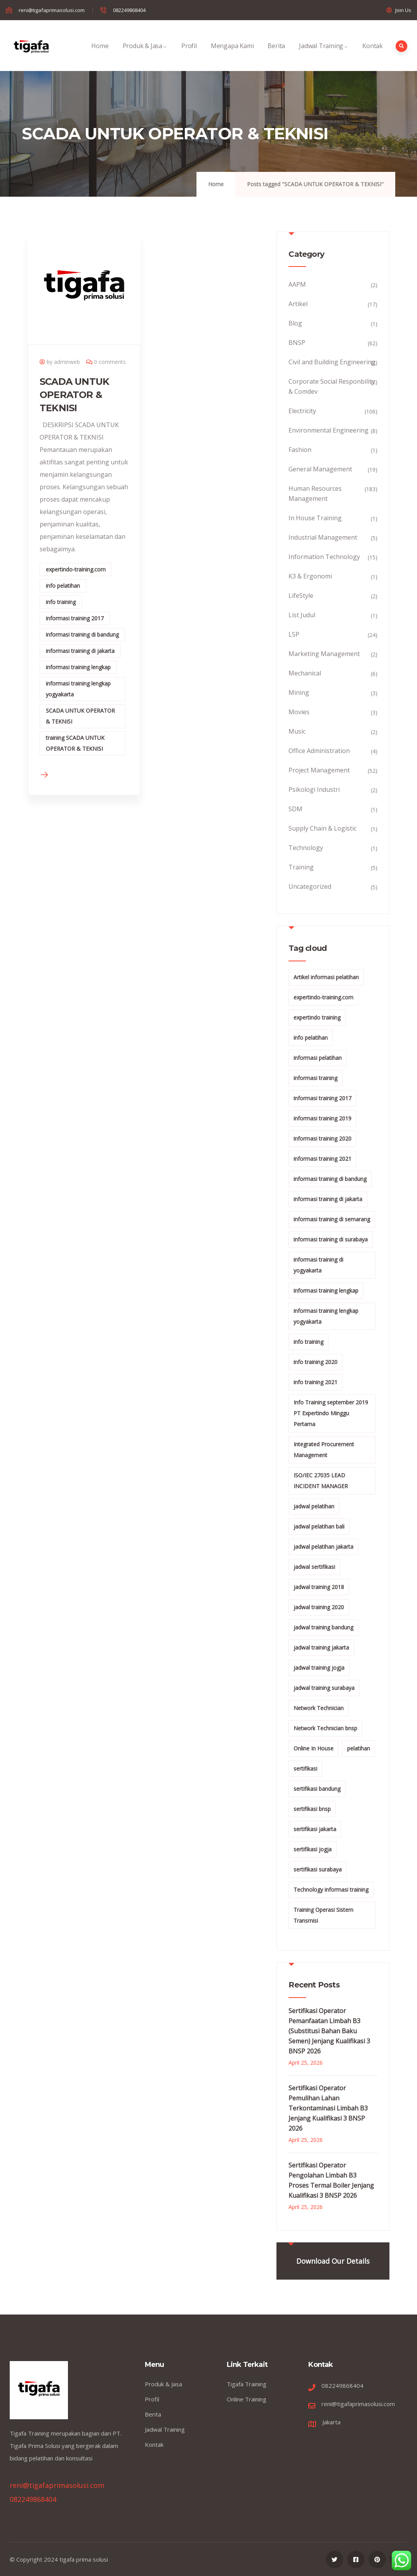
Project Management (319, 770)
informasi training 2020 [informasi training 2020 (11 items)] (322, 1138)
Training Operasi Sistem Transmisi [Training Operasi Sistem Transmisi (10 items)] (323, 1915)
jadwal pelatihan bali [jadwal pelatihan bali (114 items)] (319, 1526)
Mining (298, 692)
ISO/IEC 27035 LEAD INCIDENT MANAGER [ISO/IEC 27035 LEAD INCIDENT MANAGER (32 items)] (321, 1481)
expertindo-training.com (76, 569)
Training (301, 867)
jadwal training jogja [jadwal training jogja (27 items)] (319, 1667)
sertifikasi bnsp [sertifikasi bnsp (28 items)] (312, 1809)
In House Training (315, 518)
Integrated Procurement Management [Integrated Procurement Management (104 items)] (324, 1449)
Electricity (302, 411)
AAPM (297, 284)
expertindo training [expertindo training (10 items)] (317, 1017)
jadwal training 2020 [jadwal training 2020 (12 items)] (319, 1607)
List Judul (301, 615)
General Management (320, 469)
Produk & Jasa (145, 54)
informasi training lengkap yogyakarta (78, 689)
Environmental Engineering (328, 430)
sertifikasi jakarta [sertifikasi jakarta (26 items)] (315, 1829)
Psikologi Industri (314, 789)
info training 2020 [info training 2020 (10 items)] (315, 1362)
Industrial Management (322, 537)
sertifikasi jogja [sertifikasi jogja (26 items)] (313, 1849)
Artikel (298, 303)
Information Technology (324, 556)
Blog (295, 323)
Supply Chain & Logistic (322, 828)
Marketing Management (324, 653)
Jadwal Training (323, 54)
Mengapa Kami (232, 54)
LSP (293, 634)
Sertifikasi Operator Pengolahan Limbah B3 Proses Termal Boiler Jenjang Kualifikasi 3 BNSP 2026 (331, 2180)
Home (99, 54)
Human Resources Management (315, 493)
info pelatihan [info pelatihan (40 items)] (311, 1037)
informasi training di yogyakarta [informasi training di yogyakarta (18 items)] (318, 1265)
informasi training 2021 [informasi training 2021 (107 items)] (322, 1158)
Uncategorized (309, 886)
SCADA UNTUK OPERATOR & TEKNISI (74, 395)
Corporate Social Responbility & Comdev (331, 386)
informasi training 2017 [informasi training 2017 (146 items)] (322, 1098)
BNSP (296, 342)
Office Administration (319, 750)
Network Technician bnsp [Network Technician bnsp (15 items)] (325, 1728)
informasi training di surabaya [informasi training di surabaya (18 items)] (331, 1239)
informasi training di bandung (82, 634)
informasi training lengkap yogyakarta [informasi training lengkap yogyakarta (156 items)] (326, 1316)
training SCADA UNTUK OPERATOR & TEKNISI (75, 743)
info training (61, 602)
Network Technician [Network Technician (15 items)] (319, 1708)
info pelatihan (63, 585)
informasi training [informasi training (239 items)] (315, 1078)
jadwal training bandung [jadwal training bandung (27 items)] (323, 1627)
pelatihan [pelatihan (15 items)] (358, 1748)
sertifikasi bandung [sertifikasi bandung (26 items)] (317, 1788)
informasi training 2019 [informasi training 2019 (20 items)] (322, 1118)
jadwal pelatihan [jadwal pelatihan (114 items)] (314, 1506)
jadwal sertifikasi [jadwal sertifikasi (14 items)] (314, 1566)
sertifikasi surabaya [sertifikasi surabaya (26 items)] (318, 1869)
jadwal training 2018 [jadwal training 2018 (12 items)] (319, 1587)
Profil (189, 54)
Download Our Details (333, 2261)
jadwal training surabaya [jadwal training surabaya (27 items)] (324, 1687)
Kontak (372, 54)
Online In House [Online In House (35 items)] (314, 1748)
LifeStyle (300, 595)
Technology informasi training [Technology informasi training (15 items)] (331, 1889)
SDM (295, 809)
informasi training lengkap (78, 667)
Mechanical (304, 673)
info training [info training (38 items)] (308, 1341)
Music (297, 731)
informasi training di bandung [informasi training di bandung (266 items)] (330, 1178)
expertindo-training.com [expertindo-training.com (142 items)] (323, 997)
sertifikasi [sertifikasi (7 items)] (305, 1768)
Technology (305, 847)
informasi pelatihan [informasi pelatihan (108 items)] (318, 1057)
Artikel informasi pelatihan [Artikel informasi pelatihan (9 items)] (326, 977)
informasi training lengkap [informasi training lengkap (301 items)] (326, 1290)
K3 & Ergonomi (310, 576)
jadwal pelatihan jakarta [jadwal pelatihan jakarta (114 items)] (323, 1546)
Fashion (299, 449)
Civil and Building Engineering (331, 362)
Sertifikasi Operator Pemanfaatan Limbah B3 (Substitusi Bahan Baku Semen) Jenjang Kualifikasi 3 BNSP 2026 (329, 2030)
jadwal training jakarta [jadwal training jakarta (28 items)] (321, 1647)
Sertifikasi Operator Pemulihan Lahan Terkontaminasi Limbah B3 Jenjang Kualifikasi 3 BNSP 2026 (328, 2108)
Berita (276, 54)
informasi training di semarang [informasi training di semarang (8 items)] (332, 1219)
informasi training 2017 (75, 618)
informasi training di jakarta (80, 650)
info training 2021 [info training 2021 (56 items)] (315, 1382)
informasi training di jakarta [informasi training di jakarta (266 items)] (328, 1199)
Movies (298, 712)
